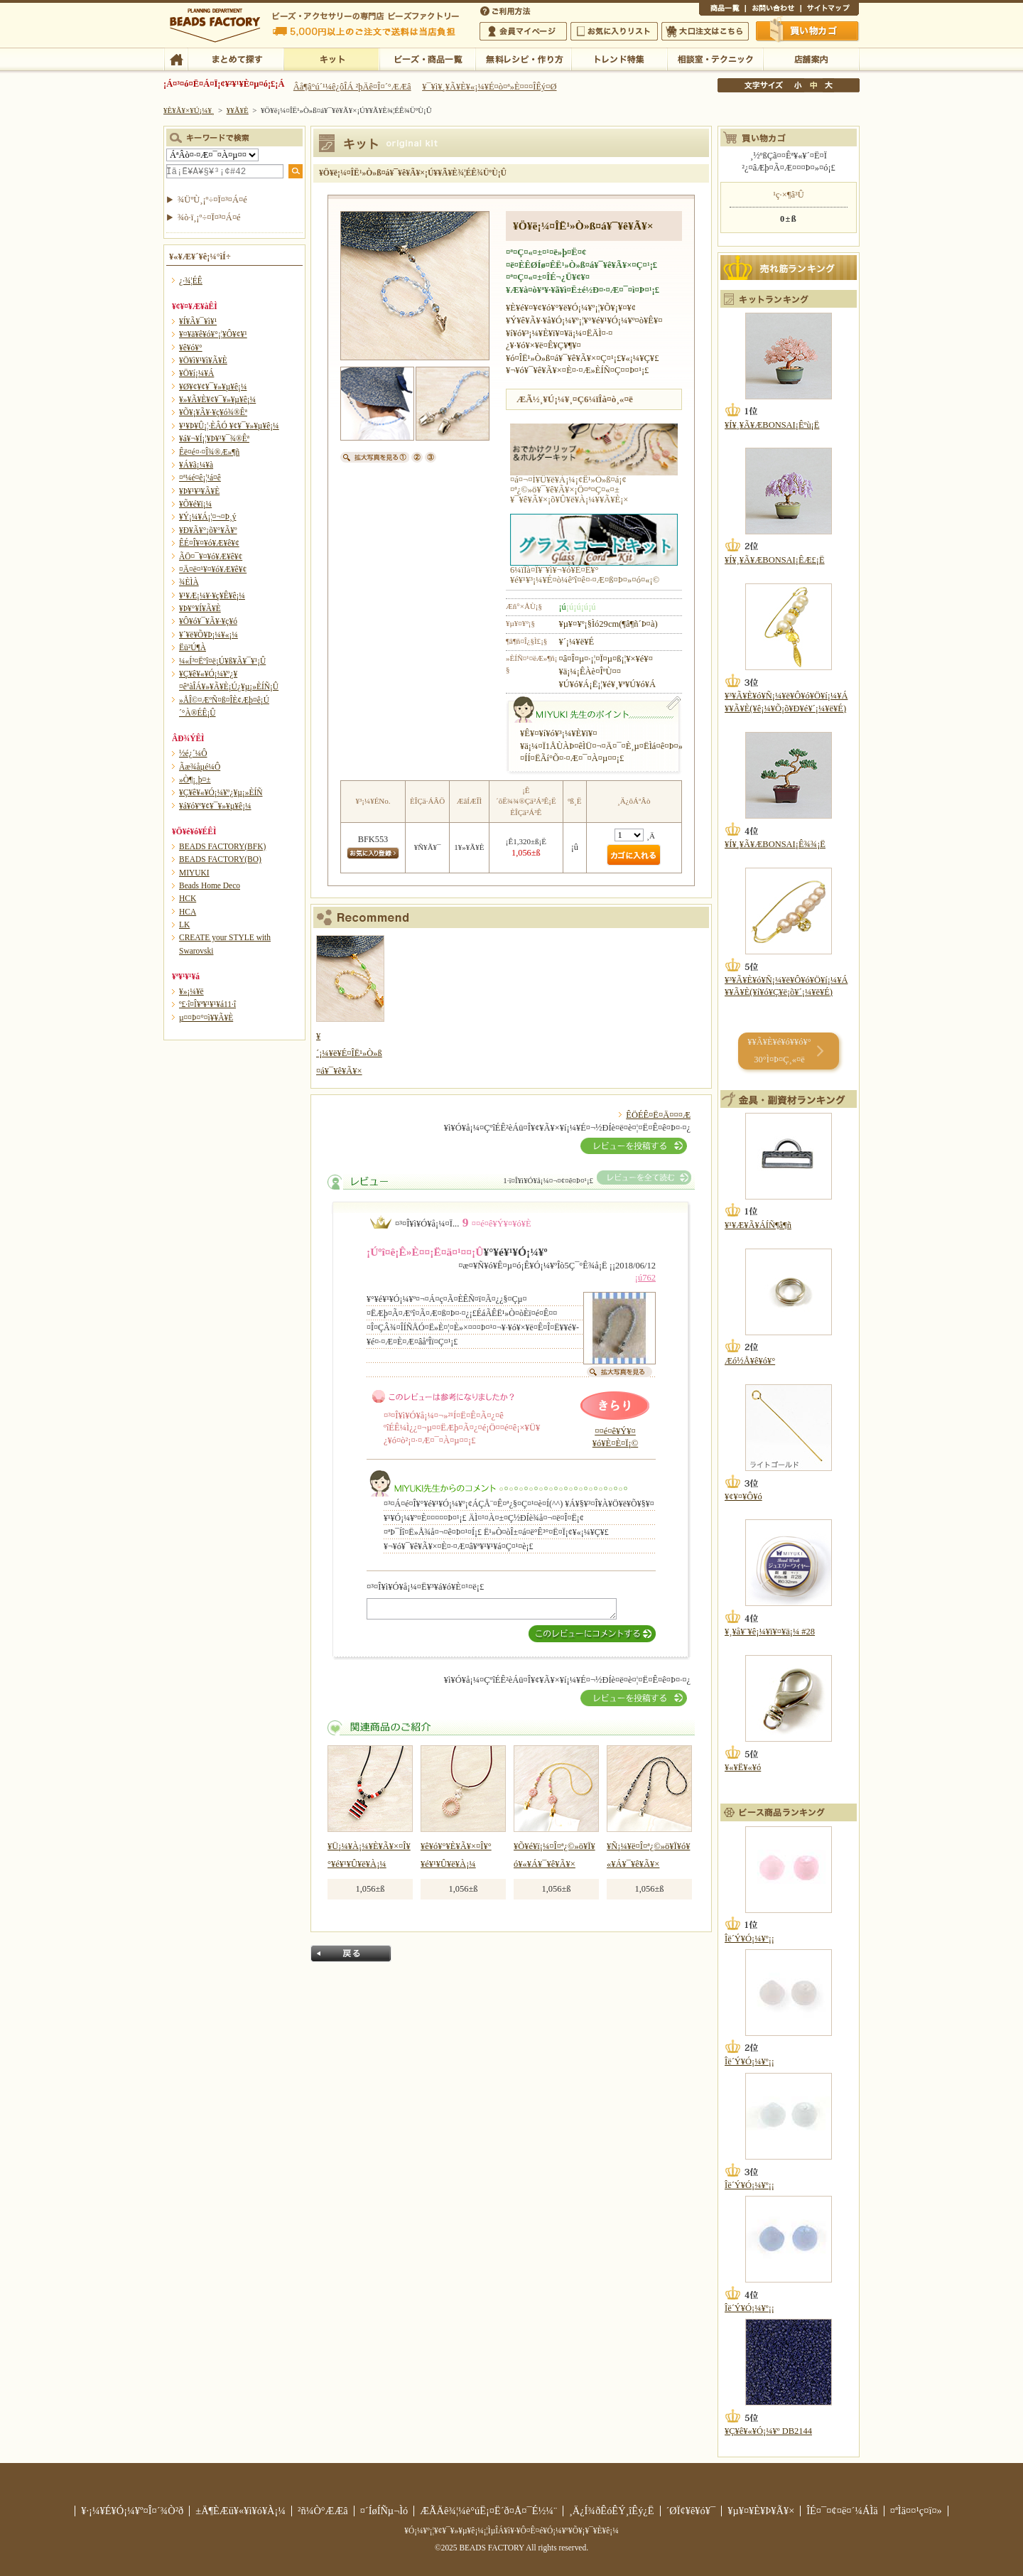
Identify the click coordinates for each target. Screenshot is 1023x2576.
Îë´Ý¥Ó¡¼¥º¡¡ (749, 1939)
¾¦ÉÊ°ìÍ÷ (722, 10)
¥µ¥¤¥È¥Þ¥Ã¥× (830, 10)
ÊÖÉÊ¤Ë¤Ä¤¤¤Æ (658, 1115)
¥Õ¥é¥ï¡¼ (195, 504)
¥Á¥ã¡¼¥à (196, 464)
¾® (798, 85)
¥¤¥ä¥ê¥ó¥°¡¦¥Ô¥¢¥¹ (213, 334)
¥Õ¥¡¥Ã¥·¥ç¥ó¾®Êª (213, 412)
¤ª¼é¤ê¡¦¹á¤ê (200, 477)
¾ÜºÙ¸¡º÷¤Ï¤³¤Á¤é (212, 200)
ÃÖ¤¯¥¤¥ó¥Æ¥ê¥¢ (210, 556)
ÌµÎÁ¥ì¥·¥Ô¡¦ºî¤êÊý (523, 58)
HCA (187, 911)
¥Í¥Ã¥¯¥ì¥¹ (198, 321)
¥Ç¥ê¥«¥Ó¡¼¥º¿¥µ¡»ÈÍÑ (221, 792)
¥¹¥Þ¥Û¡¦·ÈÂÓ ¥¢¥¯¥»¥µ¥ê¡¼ (229, 425)
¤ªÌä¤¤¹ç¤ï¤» (773, 10)
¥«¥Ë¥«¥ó (743, 1767)
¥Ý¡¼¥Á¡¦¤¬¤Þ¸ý (207, 516)
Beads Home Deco (209, 885)
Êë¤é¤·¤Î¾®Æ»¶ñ (209, 452)
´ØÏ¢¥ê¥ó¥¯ (691, 2511)
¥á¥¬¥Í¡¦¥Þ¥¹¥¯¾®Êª (214, 438)
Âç (828, 85)
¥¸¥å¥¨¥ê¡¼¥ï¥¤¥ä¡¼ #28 (770, 1632)
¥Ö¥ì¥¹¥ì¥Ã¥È (203, 360)
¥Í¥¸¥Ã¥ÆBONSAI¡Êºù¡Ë (772, 425)
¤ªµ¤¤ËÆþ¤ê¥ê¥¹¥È (614, 31)
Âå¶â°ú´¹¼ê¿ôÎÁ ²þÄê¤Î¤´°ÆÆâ (352, 87)
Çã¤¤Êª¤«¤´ (808, 30)
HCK (187, 898)
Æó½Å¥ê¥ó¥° (750, 1361)
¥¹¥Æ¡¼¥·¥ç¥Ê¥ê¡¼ (212, 595)
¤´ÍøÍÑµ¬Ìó (384, 2511)
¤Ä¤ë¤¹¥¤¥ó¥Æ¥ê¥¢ (213, 569)
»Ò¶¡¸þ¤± (195, 779)
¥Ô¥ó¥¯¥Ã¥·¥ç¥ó (208, 621)
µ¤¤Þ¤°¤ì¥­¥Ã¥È (206, 1017)
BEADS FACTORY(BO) (220, 859)
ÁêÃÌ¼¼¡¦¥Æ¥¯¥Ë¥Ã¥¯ (715, 58)
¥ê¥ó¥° (190, 347)
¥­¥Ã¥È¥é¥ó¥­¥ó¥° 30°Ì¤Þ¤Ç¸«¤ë (779, 1051)
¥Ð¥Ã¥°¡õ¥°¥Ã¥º (208, 530)
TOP (176, 58)
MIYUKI (194, 872)
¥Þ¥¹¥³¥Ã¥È (199, 491)
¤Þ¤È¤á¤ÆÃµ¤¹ (235, 58)
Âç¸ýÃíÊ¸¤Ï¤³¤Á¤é (705, 31)
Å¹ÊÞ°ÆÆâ (811, 58)
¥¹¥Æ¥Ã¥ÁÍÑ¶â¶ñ (758, 1225)
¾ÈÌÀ (189, 582)
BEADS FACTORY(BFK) (222, 846)
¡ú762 (645, 1278)
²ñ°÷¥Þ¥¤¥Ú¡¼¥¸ (523, 31)
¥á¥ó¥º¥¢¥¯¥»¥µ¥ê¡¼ (215, 806)
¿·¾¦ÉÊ (190, 280)
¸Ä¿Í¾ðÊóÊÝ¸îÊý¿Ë (611, 2511)
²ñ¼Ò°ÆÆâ (323, 2511)
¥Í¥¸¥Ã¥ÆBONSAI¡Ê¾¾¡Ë (775, 844)
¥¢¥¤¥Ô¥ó (743, 1497)
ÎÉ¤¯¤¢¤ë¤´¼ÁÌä (841, 2511)
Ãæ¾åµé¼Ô (199, 766)
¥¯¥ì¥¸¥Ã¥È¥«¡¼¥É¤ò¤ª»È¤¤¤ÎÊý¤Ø (489, 87)
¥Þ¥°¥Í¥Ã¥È (200, 608)
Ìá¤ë (350, 1953)
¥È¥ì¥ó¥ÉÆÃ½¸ (619, 58)
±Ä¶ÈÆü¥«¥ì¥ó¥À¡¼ (240, 2511)
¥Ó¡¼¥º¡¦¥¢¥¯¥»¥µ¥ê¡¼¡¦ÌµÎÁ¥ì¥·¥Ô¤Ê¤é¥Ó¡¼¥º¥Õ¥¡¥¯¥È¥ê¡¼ (511, 2530)
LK (184, 924)
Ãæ (813, 85)
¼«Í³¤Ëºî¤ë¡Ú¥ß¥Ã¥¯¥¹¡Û (222, 661)
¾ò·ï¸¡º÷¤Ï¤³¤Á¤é (209, 217)
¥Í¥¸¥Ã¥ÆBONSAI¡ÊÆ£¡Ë (775, 560)
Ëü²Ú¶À (192, 647)
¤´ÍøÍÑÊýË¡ (507, 10)
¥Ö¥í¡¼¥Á (196, 373)
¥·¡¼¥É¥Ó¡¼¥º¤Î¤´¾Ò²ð (132, 2511)
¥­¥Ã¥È (331, 58)
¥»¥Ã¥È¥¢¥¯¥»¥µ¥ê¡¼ (217, 399)
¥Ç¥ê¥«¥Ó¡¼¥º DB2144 (768, 2431)
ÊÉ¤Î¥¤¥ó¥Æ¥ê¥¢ (209, 543)
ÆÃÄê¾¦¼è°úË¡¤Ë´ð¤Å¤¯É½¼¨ (488, 2511)
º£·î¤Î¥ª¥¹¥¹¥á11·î (207, 1004)
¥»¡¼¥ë (191, 991)
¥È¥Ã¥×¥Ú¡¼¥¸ (189, 110)
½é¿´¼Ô (193, 753)
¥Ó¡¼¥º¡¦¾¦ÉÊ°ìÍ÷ (427, 58)
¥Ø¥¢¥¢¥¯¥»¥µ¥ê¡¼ (213, 386)
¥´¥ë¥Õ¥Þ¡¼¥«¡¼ (208, 634)
